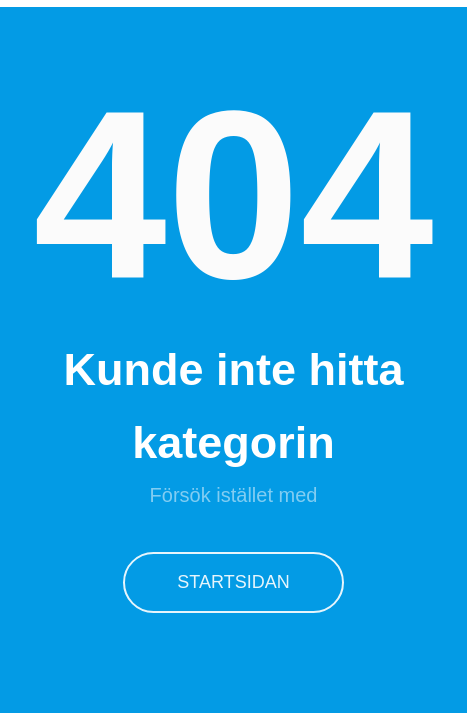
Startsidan (233, 582)
